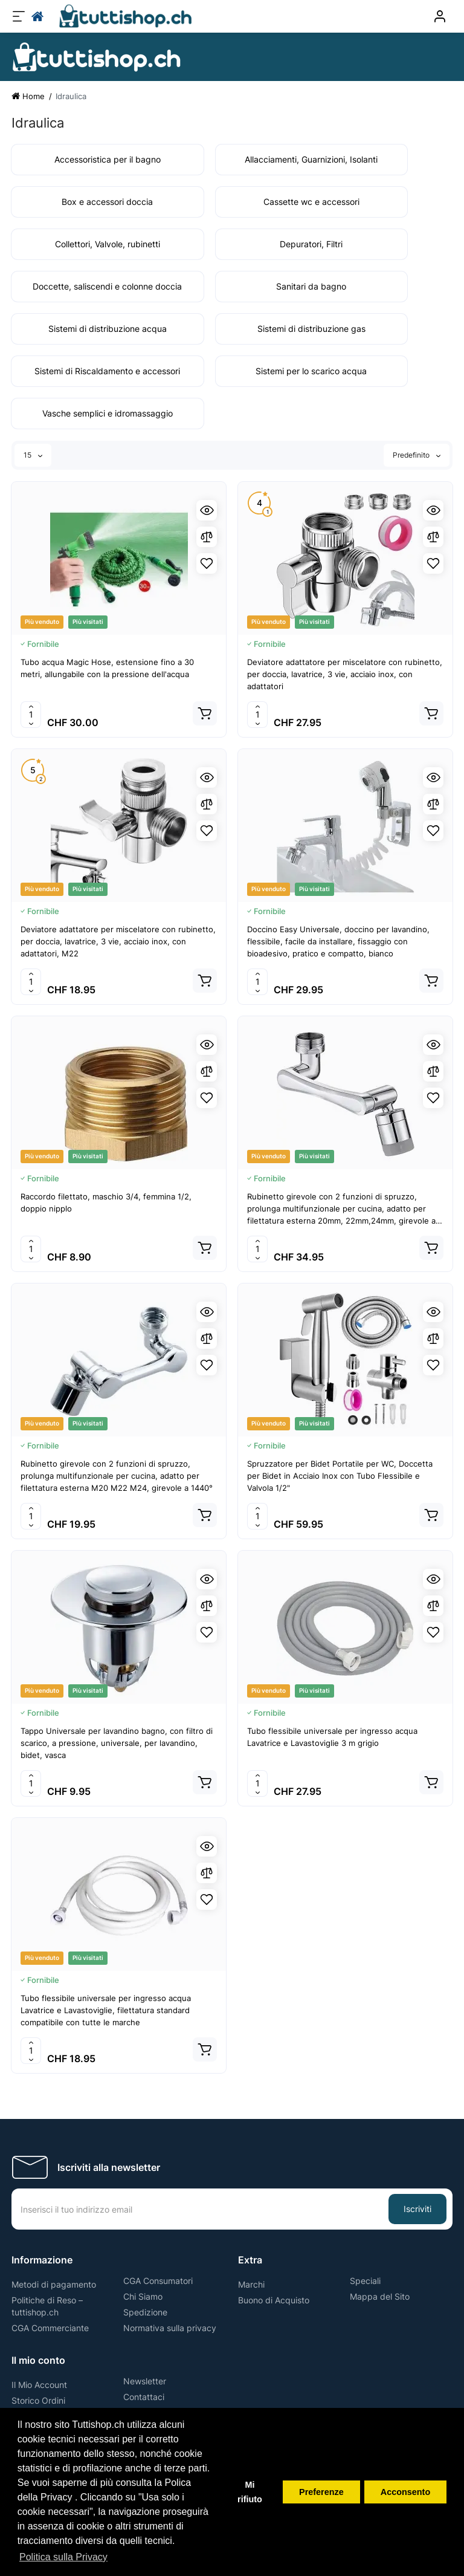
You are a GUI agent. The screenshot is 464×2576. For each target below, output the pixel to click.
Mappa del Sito (380, 2296)
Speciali (365, 2281)
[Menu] (18, 16)
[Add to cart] (205, 713)
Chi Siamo (143, 2296)
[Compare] (206, 537)
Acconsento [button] (405, 2492)
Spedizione (145, 2312)
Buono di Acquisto (273, 2300)
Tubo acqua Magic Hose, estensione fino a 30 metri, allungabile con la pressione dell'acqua (107, 668)
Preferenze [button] (321, 2492)
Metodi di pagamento (53, 2284)
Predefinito (416, 454)
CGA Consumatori (158, 2281)
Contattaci (143, 2397)
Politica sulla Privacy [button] (63, 2557)
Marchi (251, 2284)
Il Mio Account (39, 2385)
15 (33, 454)
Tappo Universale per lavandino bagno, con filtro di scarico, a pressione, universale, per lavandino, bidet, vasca (117, 1743)
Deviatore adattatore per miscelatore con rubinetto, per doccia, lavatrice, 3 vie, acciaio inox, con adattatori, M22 (118, 941)
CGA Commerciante (50, 2328)
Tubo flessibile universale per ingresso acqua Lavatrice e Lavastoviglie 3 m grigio (332, 1737)
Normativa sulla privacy (169, 2328)
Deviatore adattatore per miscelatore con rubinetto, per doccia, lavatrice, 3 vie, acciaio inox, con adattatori (344, 674)
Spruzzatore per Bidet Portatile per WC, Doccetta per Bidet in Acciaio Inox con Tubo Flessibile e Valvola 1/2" (340, 1476)
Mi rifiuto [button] (249, 2492)
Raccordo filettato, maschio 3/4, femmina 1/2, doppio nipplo (106, 1202)
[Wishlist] (206, 563)
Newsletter (144, 2381)
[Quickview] (206, 510)
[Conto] (440, 16)
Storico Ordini (38, 2400)
